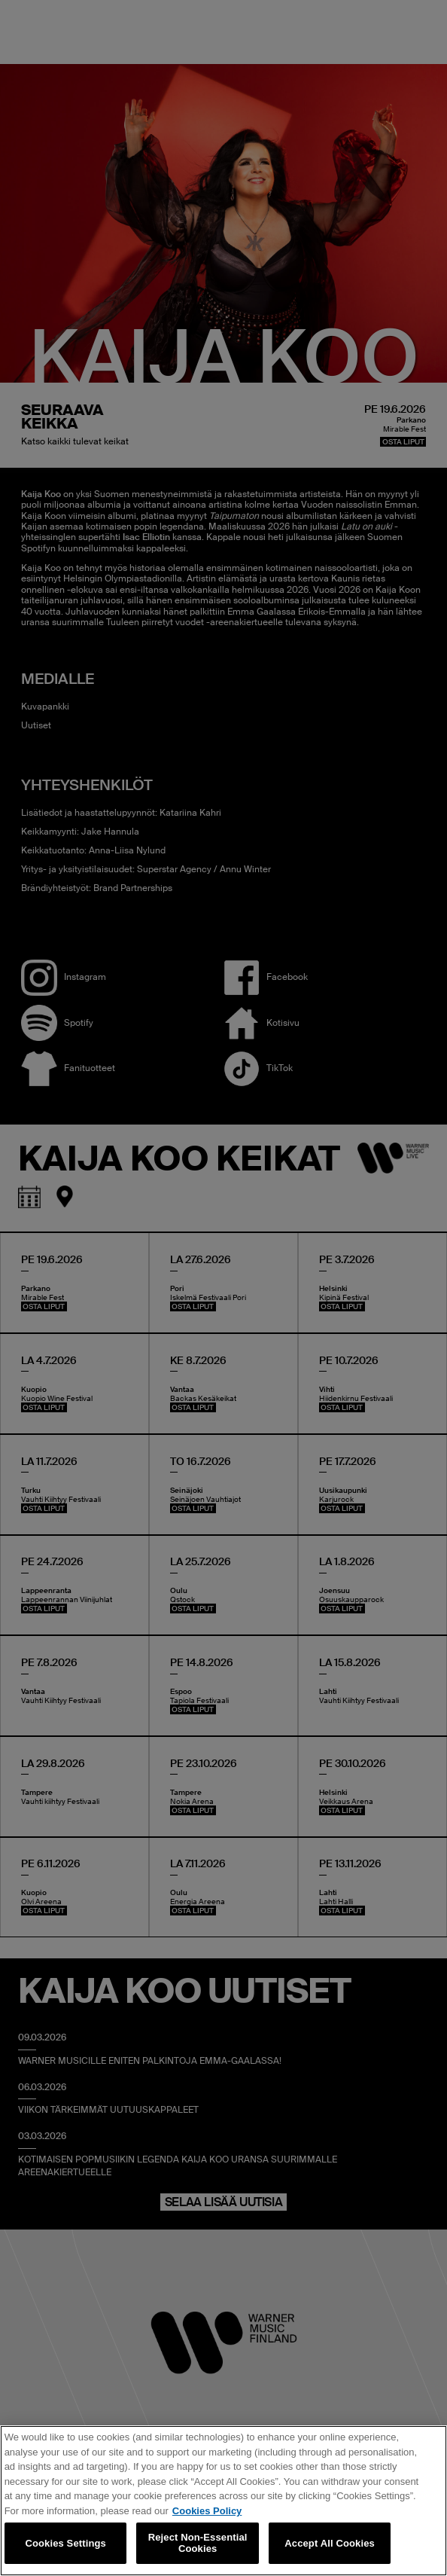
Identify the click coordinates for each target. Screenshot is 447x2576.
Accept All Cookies (329, 2543)
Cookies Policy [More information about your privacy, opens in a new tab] (207, 2510)
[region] (223, 2500)
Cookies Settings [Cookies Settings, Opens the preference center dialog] (65, 2543)
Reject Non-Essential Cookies (198, 2543)
